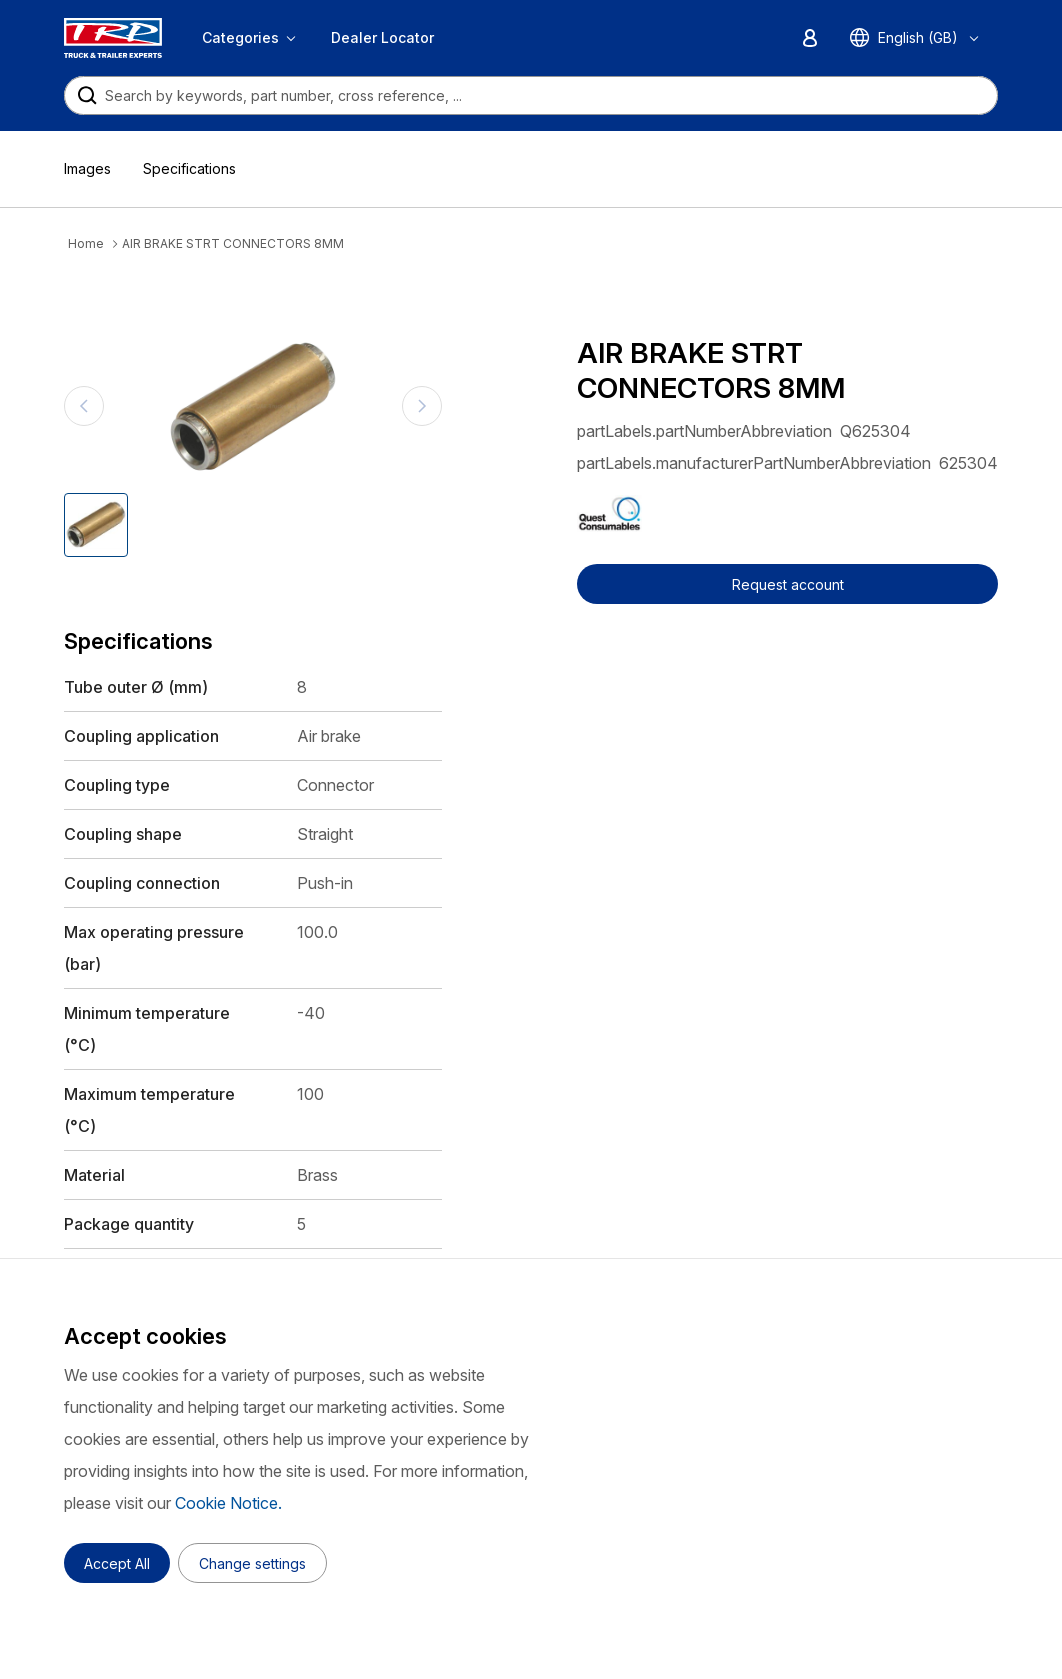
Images (87, 168)
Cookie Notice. (228, 1503)
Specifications (189, 168)
